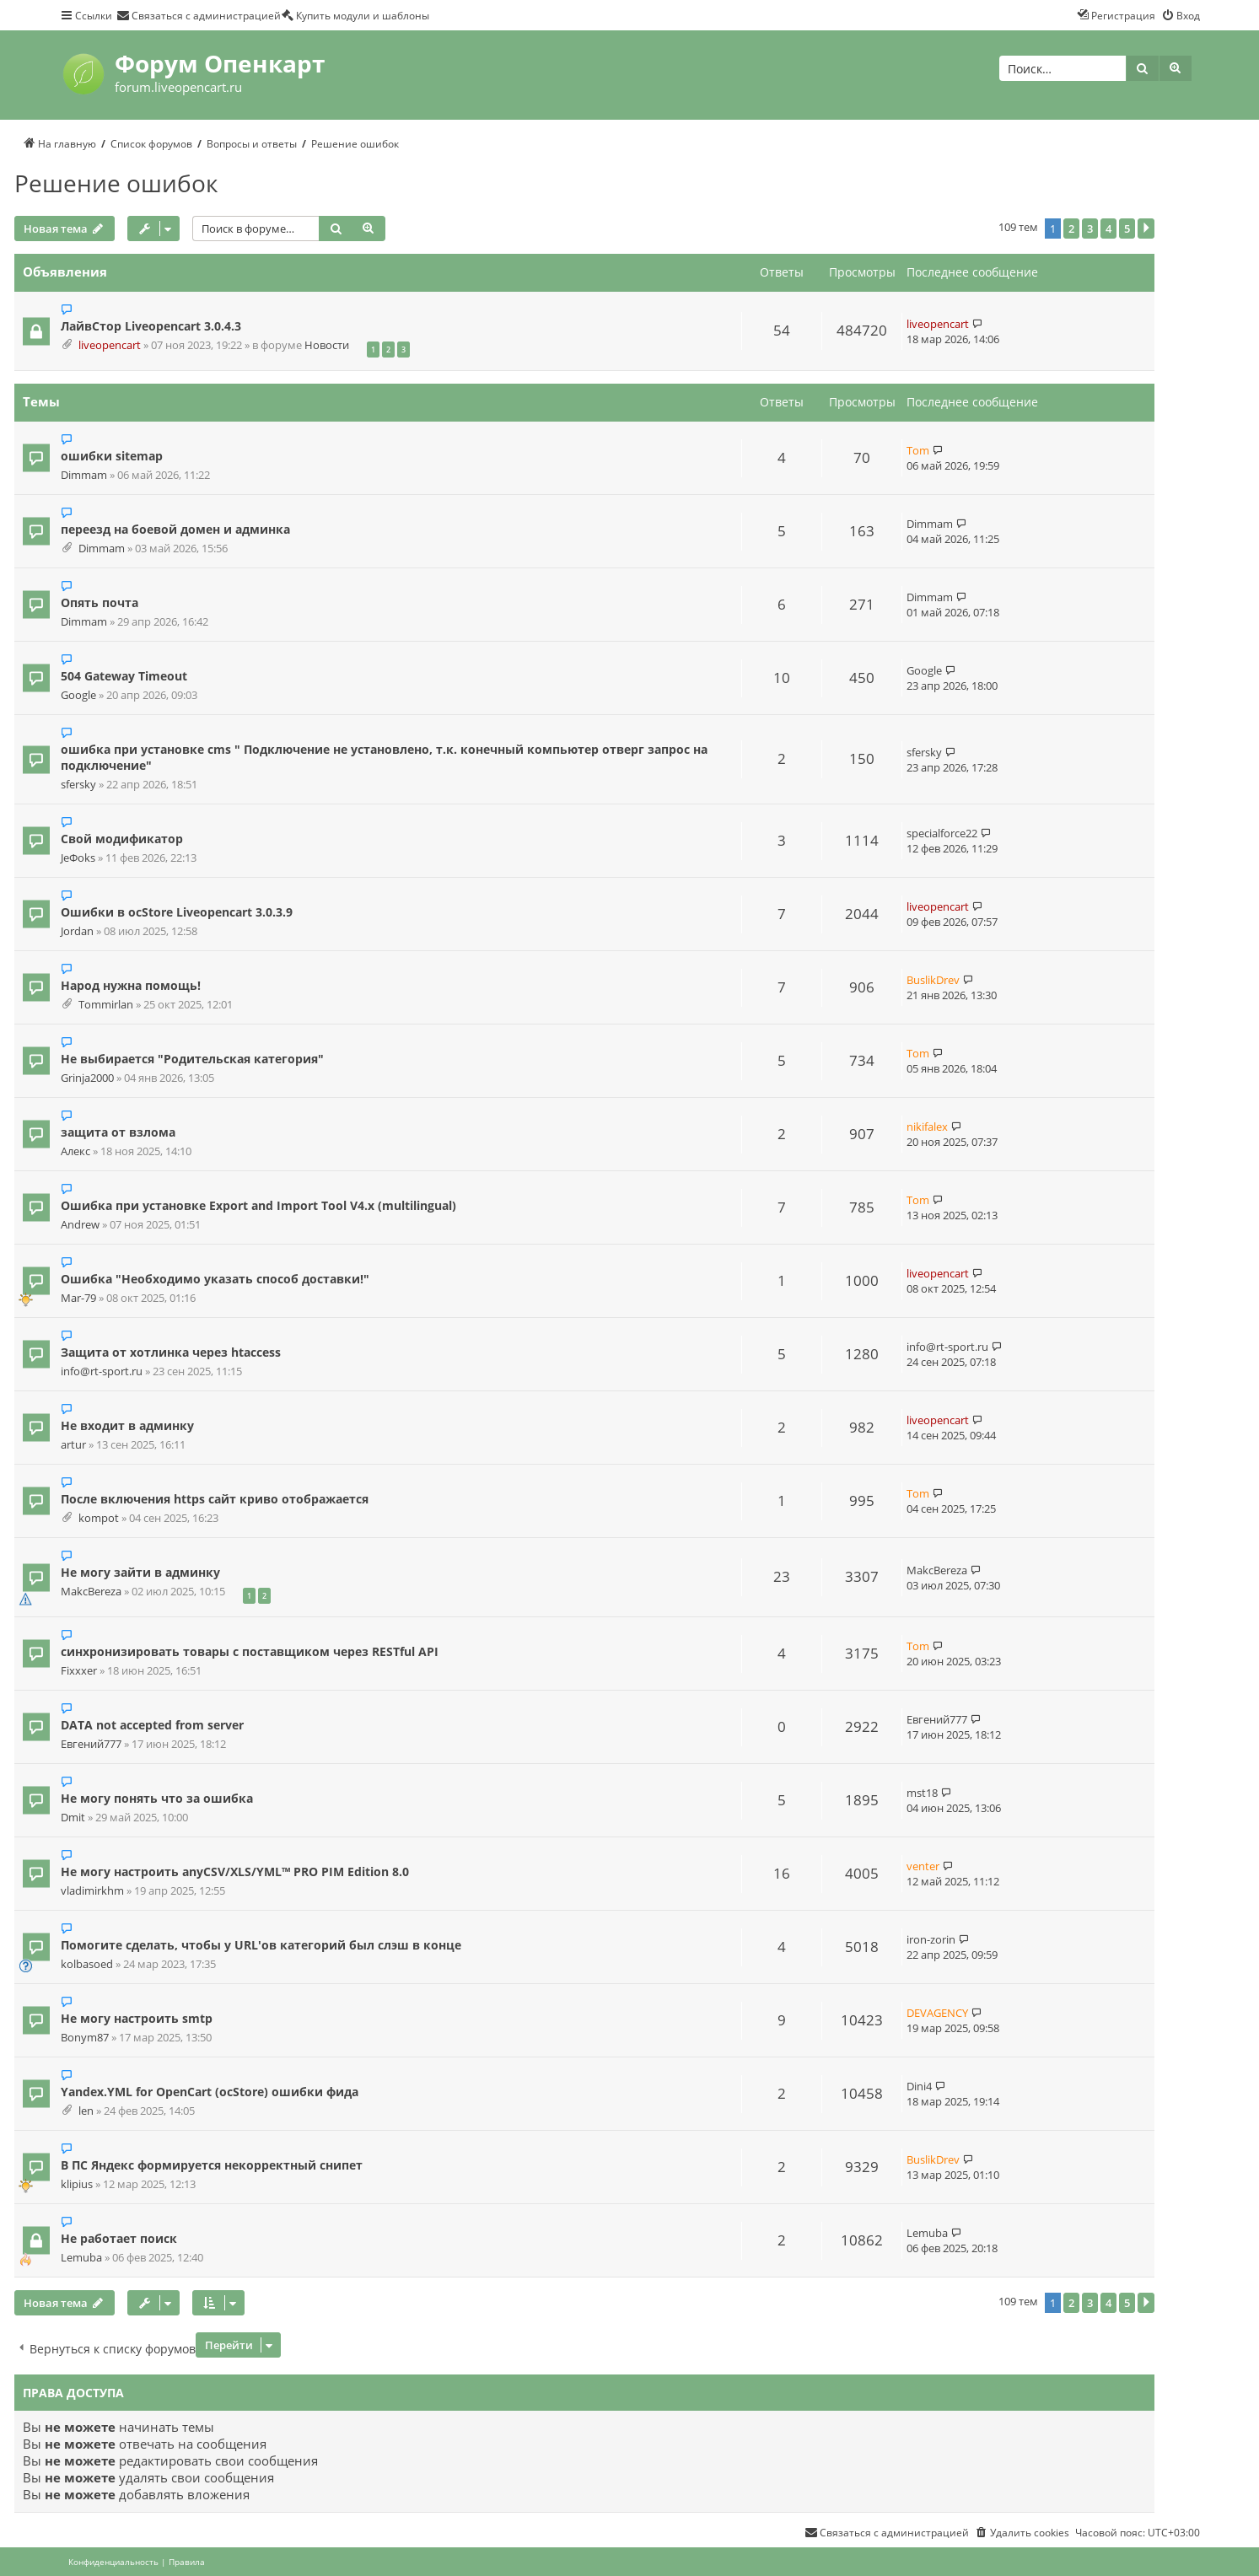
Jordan (77, 931)
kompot (98, 1518)
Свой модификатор (122, 839)
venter (923, 1866)
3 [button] (1090, 228)
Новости (326, 345)
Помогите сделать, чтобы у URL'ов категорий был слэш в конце (261, 1945)
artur (73, 1445)
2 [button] (1071, 228)
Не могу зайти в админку (140, 1572)
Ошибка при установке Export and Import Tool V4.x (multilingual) (258, 1205)
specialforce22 (942, 833)
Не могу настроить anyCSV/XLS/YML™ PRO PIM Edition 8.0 (235, 1871)
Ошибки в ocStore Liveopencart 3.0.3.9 (177, 912)
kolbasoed (87, 1964)
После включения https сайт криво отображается (215, 1499)
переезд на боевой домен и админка (175, 529)
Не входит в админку (127, 1425)
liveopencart (109, 345)
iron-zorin (931, 1939)
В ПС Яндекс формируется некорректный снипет (212, 2165)
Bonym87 (85, 2037)
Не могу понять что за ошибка (157, 1798)
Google (78, 695)
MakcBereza (91, 1591)
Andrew (80, 1225)
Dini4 (919, 2086)
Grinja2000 (87, 1078)
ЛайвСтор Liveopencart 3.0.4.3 (151, 326)
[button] (1146, 228)
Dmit (73, 1817)
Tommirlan (105, 1005)
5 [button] (1127, 228)
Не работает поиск (119, 2238)
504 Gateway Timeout (124, 676)
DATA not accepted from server (152, 1725)
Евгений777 (91, 1744)
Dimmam (84, 475)
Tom (918, 450)
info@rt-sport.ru (102, 1371)
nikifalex (927, 1126)
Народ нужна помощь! (131, 985)
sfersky (78, 784)
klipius (77, 2184)
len (86, 2111)
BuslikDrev (933, 979)
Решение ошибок (116, 183)
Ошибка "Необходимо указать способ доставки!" (215, 1279)
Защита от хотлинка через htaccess (171, 1352)
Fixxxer (79, 1671)
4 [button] (1108, 228)
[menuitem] (198, 15)
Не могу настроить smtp (137, 2018)
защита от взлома (118, 1132)
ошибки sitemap (112, 456)
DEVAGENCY (937, 2012)
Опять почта (99, 602)
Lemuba (81, 2258)
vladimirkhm (92, 1891)
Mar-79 (78, 1298)
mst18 (922, 1792)
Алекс (75, 1151)
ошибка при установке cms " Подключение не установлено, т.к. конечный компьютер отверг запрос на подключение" (384, 757)
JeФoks (78, 858)
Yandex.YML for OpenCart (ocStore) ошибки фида (209, 2092)
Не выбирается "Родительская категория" (192, 1059)
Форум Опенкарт (220, 63)
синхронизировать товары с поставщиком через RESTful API (249, 1651)
